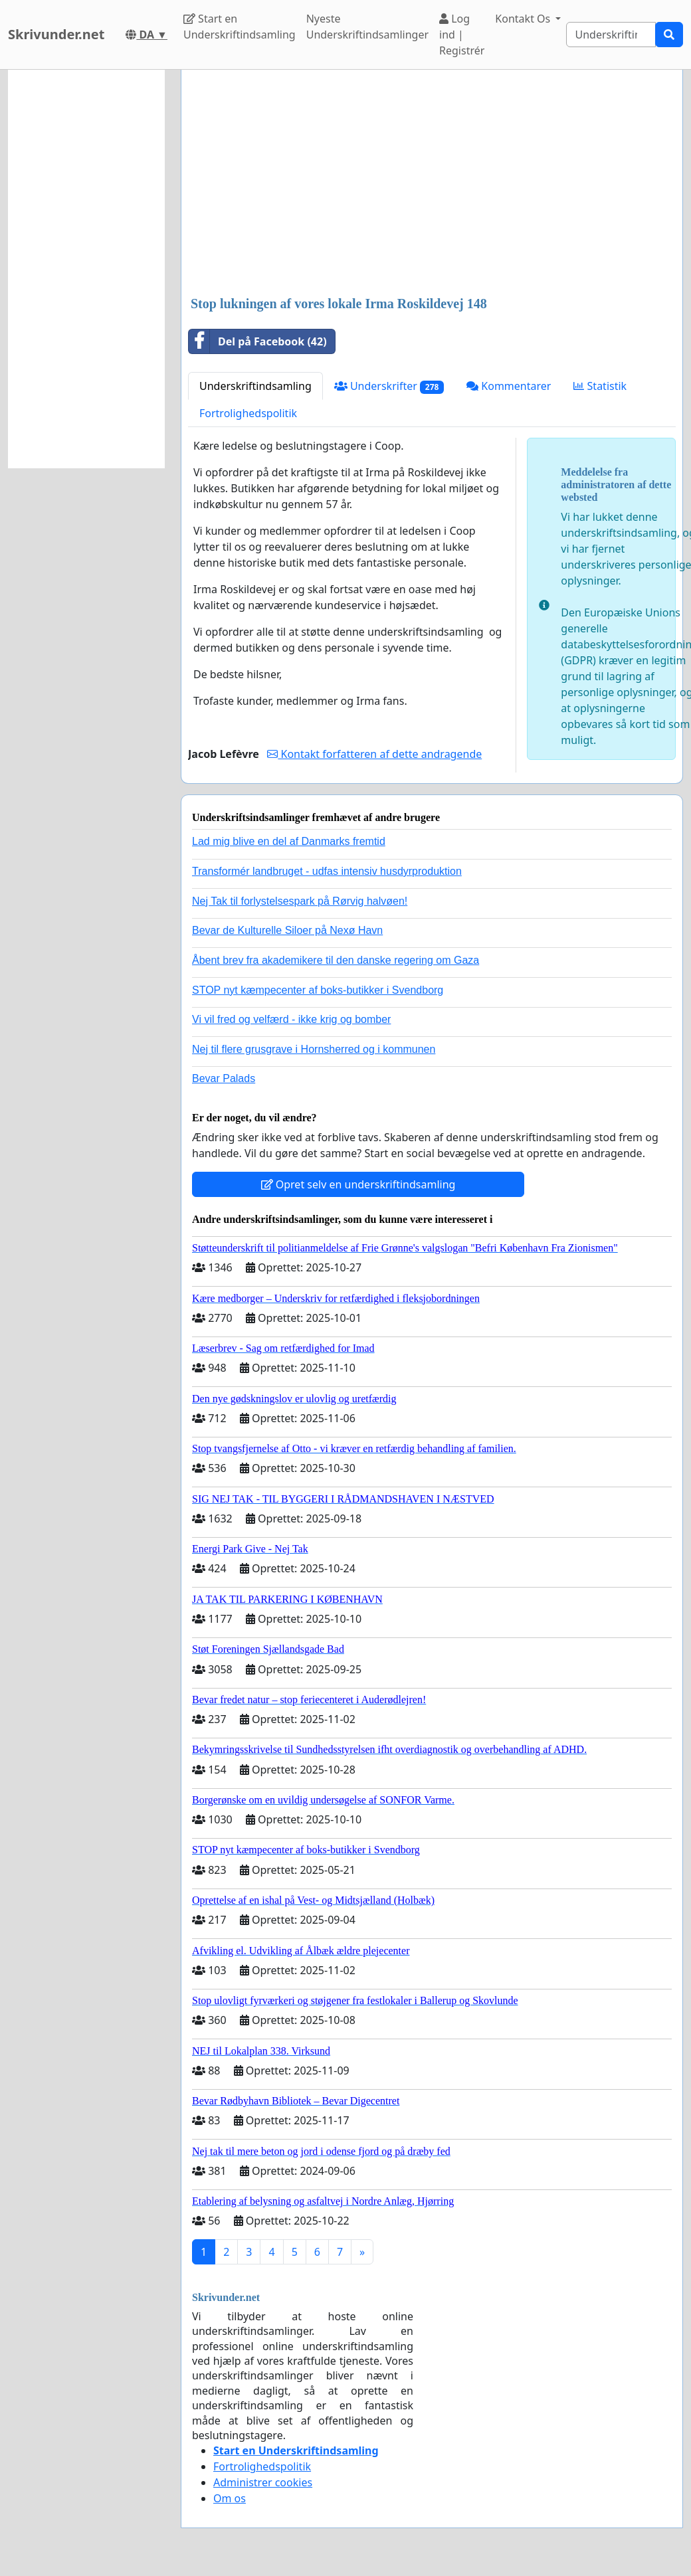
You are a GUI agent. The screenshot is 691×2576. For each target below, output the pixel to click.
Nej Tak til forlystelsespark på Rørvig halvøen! (299, 901)
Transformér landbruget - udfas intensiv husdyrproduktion (327, 871)
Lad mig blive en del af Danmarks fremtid (288, 841)
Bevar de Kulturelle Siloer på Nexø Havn (287, 930)
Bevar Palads (223, 1078)
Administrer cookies (262, 2482)
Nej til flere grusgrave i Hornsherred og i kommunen (313, 1049)
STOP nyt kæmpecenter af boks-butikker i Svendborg (317, 990)
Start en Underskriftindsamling (239, 26)
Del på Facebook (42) (258, 341)
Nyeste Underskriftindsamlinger (367, 26)
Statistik (600, 386)
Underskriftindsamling (255, 386)
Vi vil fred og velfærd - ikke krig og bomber (291, 1019)
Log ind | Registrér (461, 34)
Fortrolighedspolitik (248, 413)
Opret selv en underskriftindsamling (358, 1184)
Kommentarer (508, 386)
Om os (229, 2498)
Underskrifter (389, 386)
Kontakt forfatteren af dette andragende (374, 754)
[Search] (611, 34)
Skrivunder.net (56, 34)
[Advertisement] (428, 184)
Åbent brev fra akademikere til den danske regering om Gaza (335, 960)
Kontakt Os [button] (524, 18)
